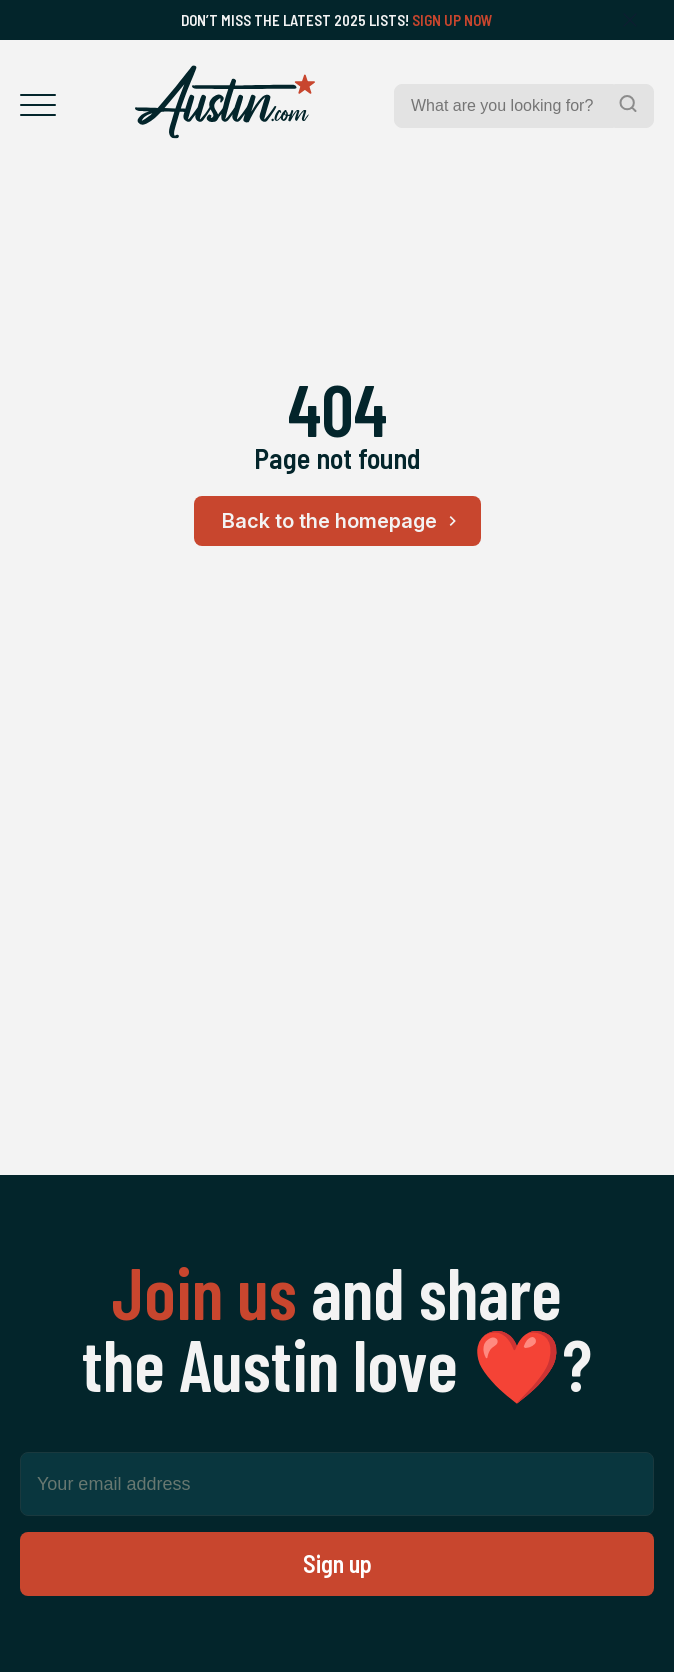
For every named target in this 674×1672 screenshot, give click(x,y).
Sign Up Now (452, 20)
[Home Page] (225, 102)
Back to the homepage (342, 521)
